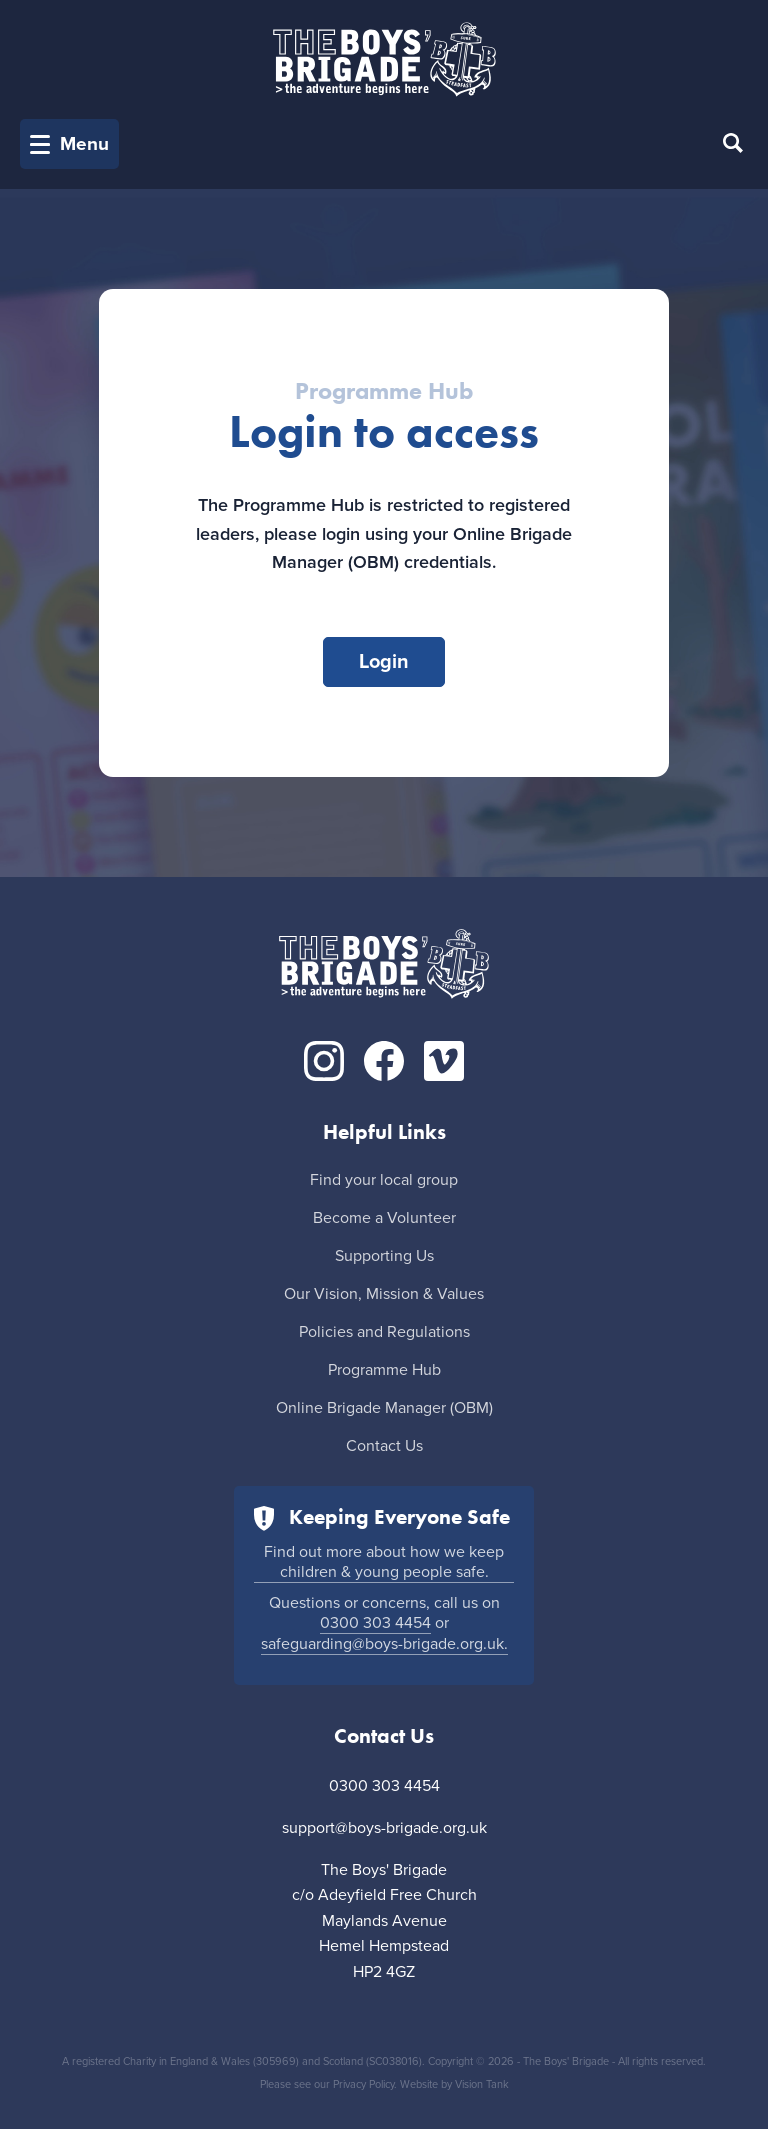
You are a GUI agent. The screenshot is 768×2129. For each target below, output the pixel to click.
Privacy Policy (363, 2084)
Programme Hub (384, 1370)
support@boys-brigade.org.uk (384, 1828)
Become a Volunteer (384, 1218)
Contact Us (384, 1446)
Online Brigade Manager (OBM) (384, 1408)
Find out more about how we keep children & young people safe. (384, 1562)
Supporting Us (384, 1256)
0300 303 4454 (375, 1623)
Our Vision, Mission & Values (384, 1294)
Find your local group (384, 1180)
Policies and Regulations (384, 1332)
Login (384, 662)
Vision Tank (482, 2084)
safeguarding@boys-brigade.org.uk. (384, 1644)
